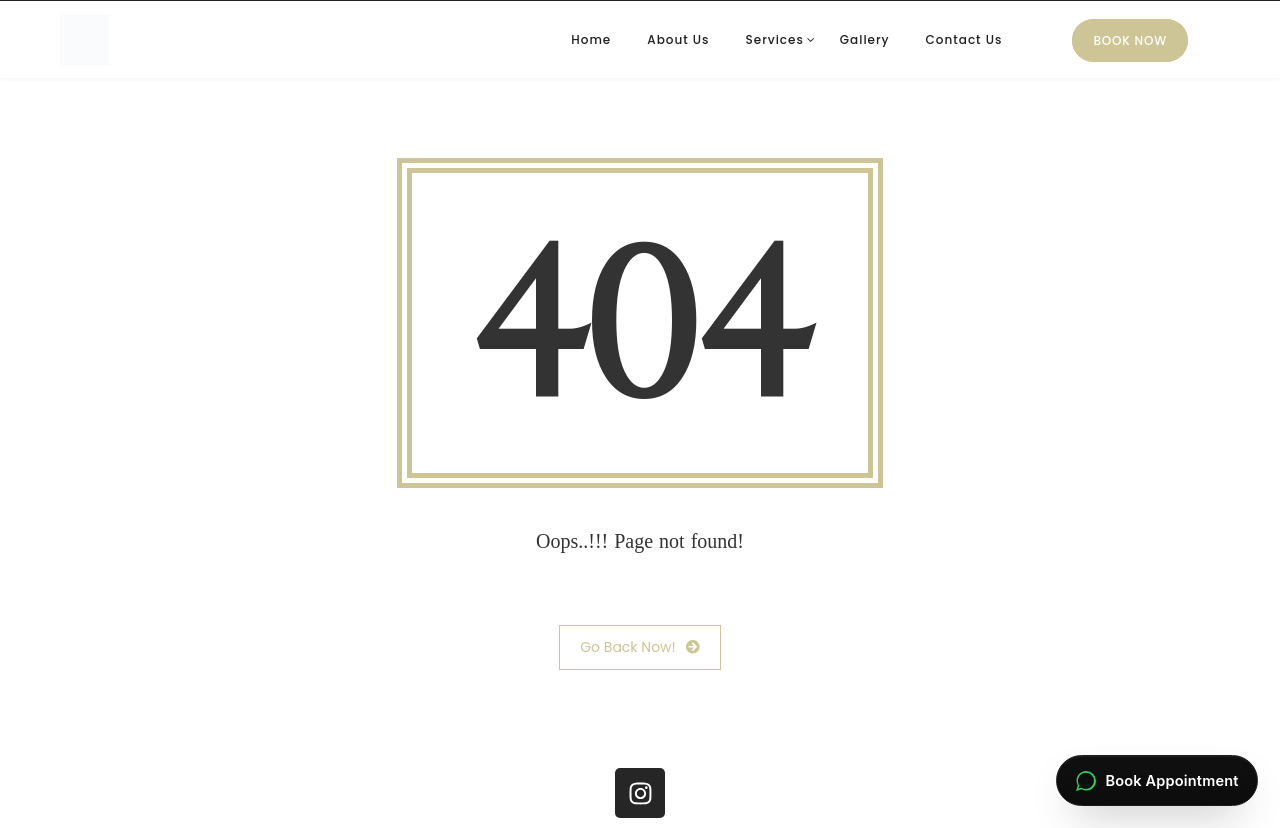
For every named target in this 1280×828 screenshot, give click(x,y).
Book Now (1130, 40)
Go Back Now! (640, 647)
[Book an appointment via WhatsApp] (1157, 780)
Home (591, 39)
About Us (678, 39)
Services (774, 39)
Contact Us (964, 39)
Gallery (865, 39)
